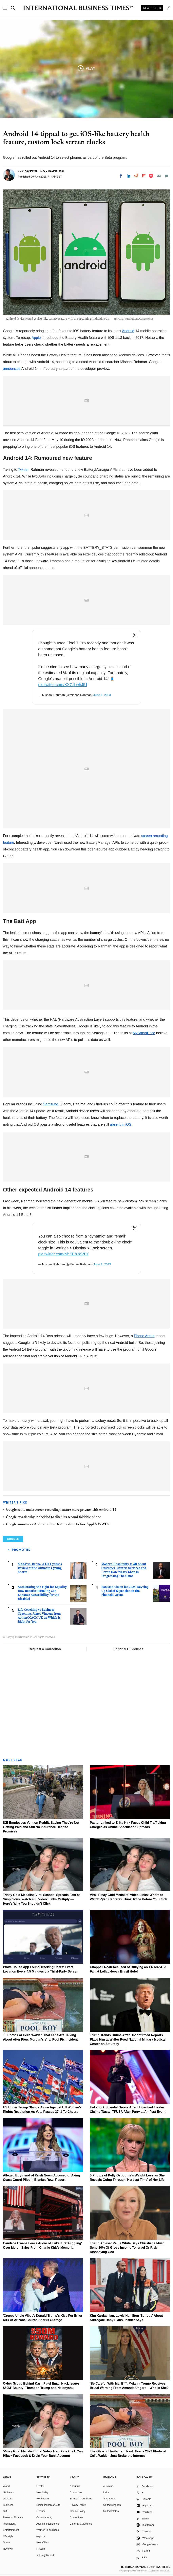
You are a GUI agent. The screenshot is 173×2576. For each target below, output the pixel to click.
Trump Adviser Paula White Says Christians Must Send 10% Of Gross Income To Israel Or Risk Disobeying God (127, 2248)
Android (128, 331)
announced (12, 369)
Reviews (8, 2548)
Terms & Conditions (81, 2498)
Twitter (23, 470)
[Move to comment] (166, 175)
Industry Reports (45, 2555)
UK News (8, 2492)
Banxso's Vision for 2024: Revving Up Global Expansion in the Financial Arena (124, 1591)
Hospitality (42, 2492)
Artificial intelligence (47, 2523)
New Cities (42, 2542)
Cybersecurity (44, 2517)
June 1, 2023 (102, 695)
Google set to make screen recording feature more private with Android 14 (61, 1510)
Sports (6, 2542)
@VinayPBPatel (53, 171)
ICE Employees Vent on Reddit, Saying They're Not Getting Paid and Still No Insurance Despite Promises (41, 1827)
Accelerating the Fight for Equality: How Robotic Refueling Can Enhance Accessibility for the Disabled (42, 1593)
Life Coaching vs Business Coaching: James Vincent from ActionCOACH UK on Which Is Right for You (39, 1615)
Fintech (40, 2548)
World (6, 2486)
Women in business (47, 2529)
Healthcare (42, 2498)
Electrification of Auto (48, 2504)
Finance (41, 2511)
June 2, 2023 (102, 1264)
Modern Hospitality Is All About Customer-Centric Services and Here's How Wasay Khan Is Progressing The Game (123, 1570)
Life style (8, 2536)
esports (40, 2536)
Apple (36, 338)
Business (8, 2504)
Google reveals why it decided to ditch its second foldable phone (53, 1517)
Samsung (50, 1104)
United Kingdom (112, 2504)
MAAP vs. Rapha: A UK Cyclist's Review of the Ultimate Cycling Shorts (40, 1568)
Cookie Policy (78, 2511)
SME (6, 2511)
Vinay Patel (30, 171)
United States (111, 2511)
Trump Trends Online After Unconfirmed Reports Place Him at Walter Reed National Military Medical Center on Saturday (128, 2039)
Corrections (76, 2517)
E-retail (40, 2486)
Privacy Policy (78, 2504)
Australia (108, 2486)
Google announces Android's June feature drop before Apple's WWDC (58, 1524)
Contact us (76, 2492)
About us (75, 2486)
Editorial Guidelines (128, 1649)
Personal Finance (13, 2517)
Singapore (109, 2498)
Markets (7, 2498)
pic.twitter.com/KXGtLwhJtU (62, 684)
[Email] (158, 175)
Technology (9, 2523)
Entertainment (11, 2529)
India (106, 2492)
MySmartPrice (144, 1033)
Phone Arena (144, 1336)
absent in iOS (120, 1124)
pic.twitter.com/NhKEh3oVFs (63, 1254)
